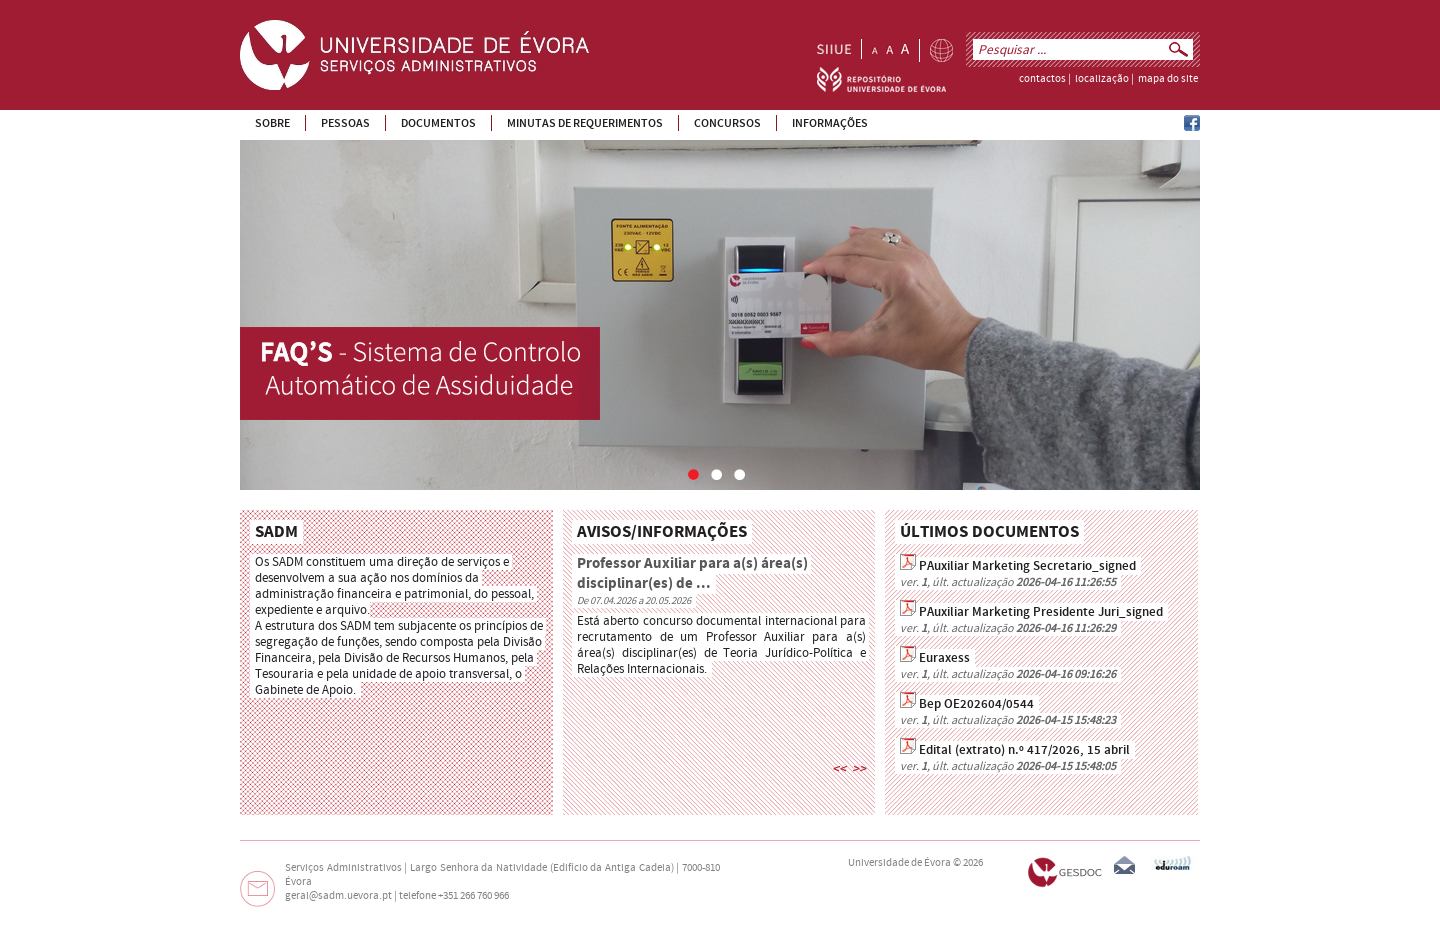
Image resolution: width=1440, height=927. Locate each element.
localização (1102, 79)
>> (859, 769)
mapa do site (1168, 79)
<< (839, 769)
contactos (1042, 79)
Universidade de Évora (899, 863)
